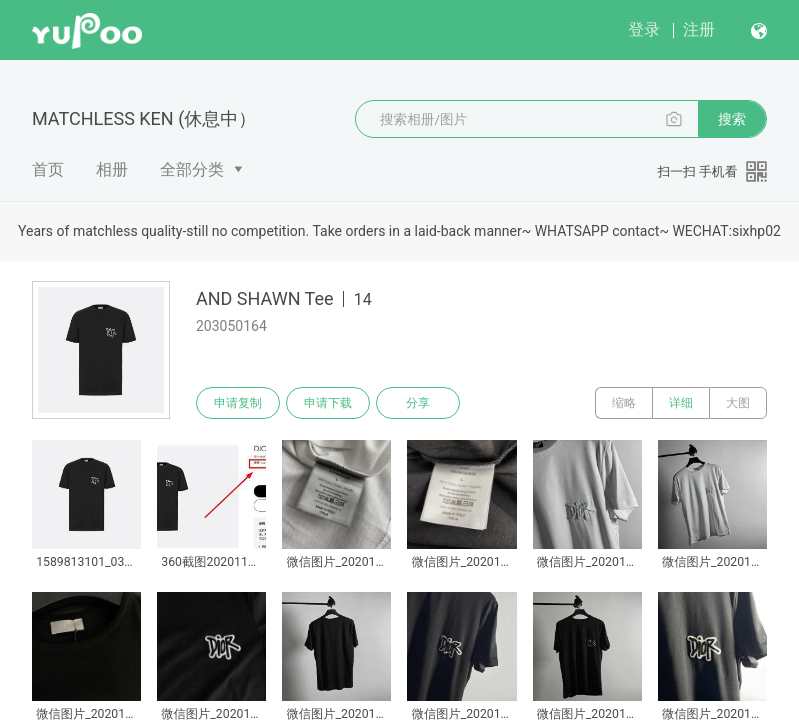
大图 (738, 403)
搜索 (732, 119)
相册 (112, 169)
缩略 (624, 403)
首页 (48, 169)
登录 (644, 29)
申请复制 (238, 403)
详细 (681, 403)
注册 (699, 29)
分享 (418, 403)
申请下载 (328, 403)
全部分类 (192, 169)
